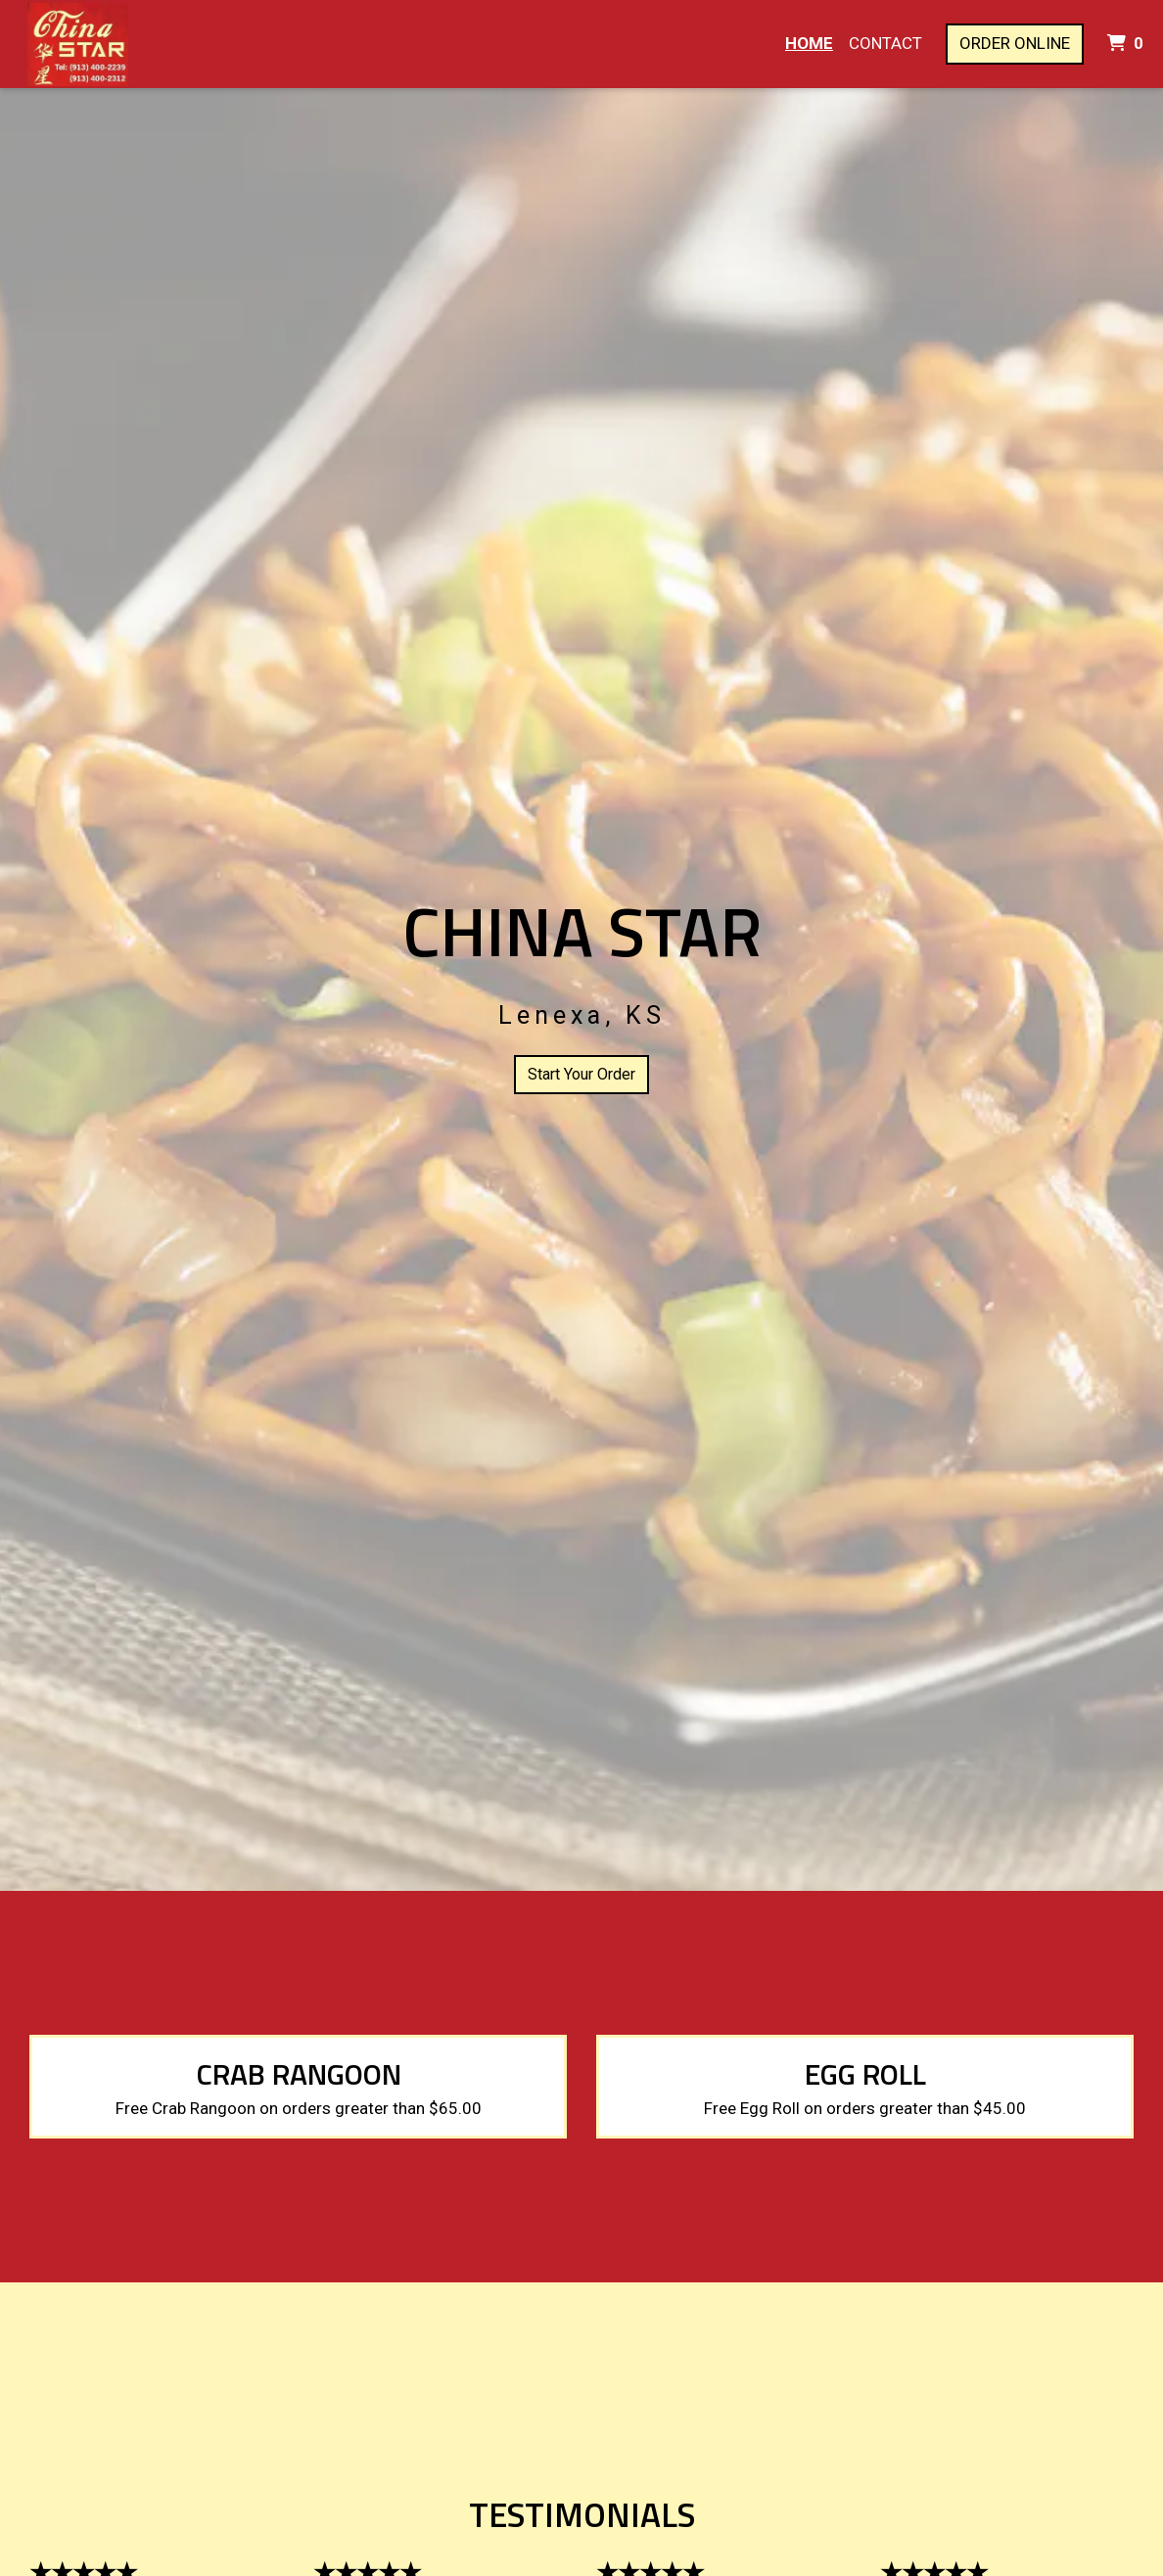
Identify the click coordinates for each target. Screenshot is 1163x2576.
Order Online (1014, 43)
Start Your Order (581, 1074)
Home (809, 43)
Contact (885, 43)
